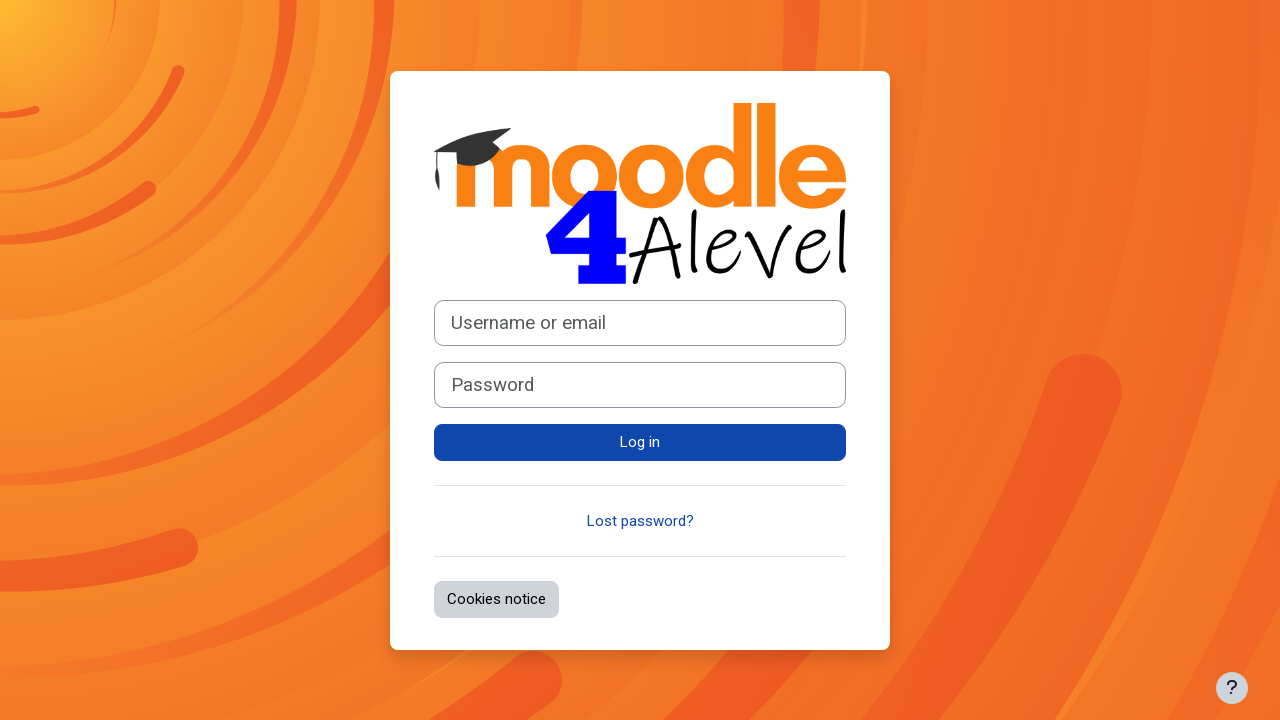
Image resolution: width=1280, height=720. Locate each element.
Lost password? (640, 521)
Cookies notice (496, 599)
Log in (640, 442)
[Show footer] (1232, 688)
